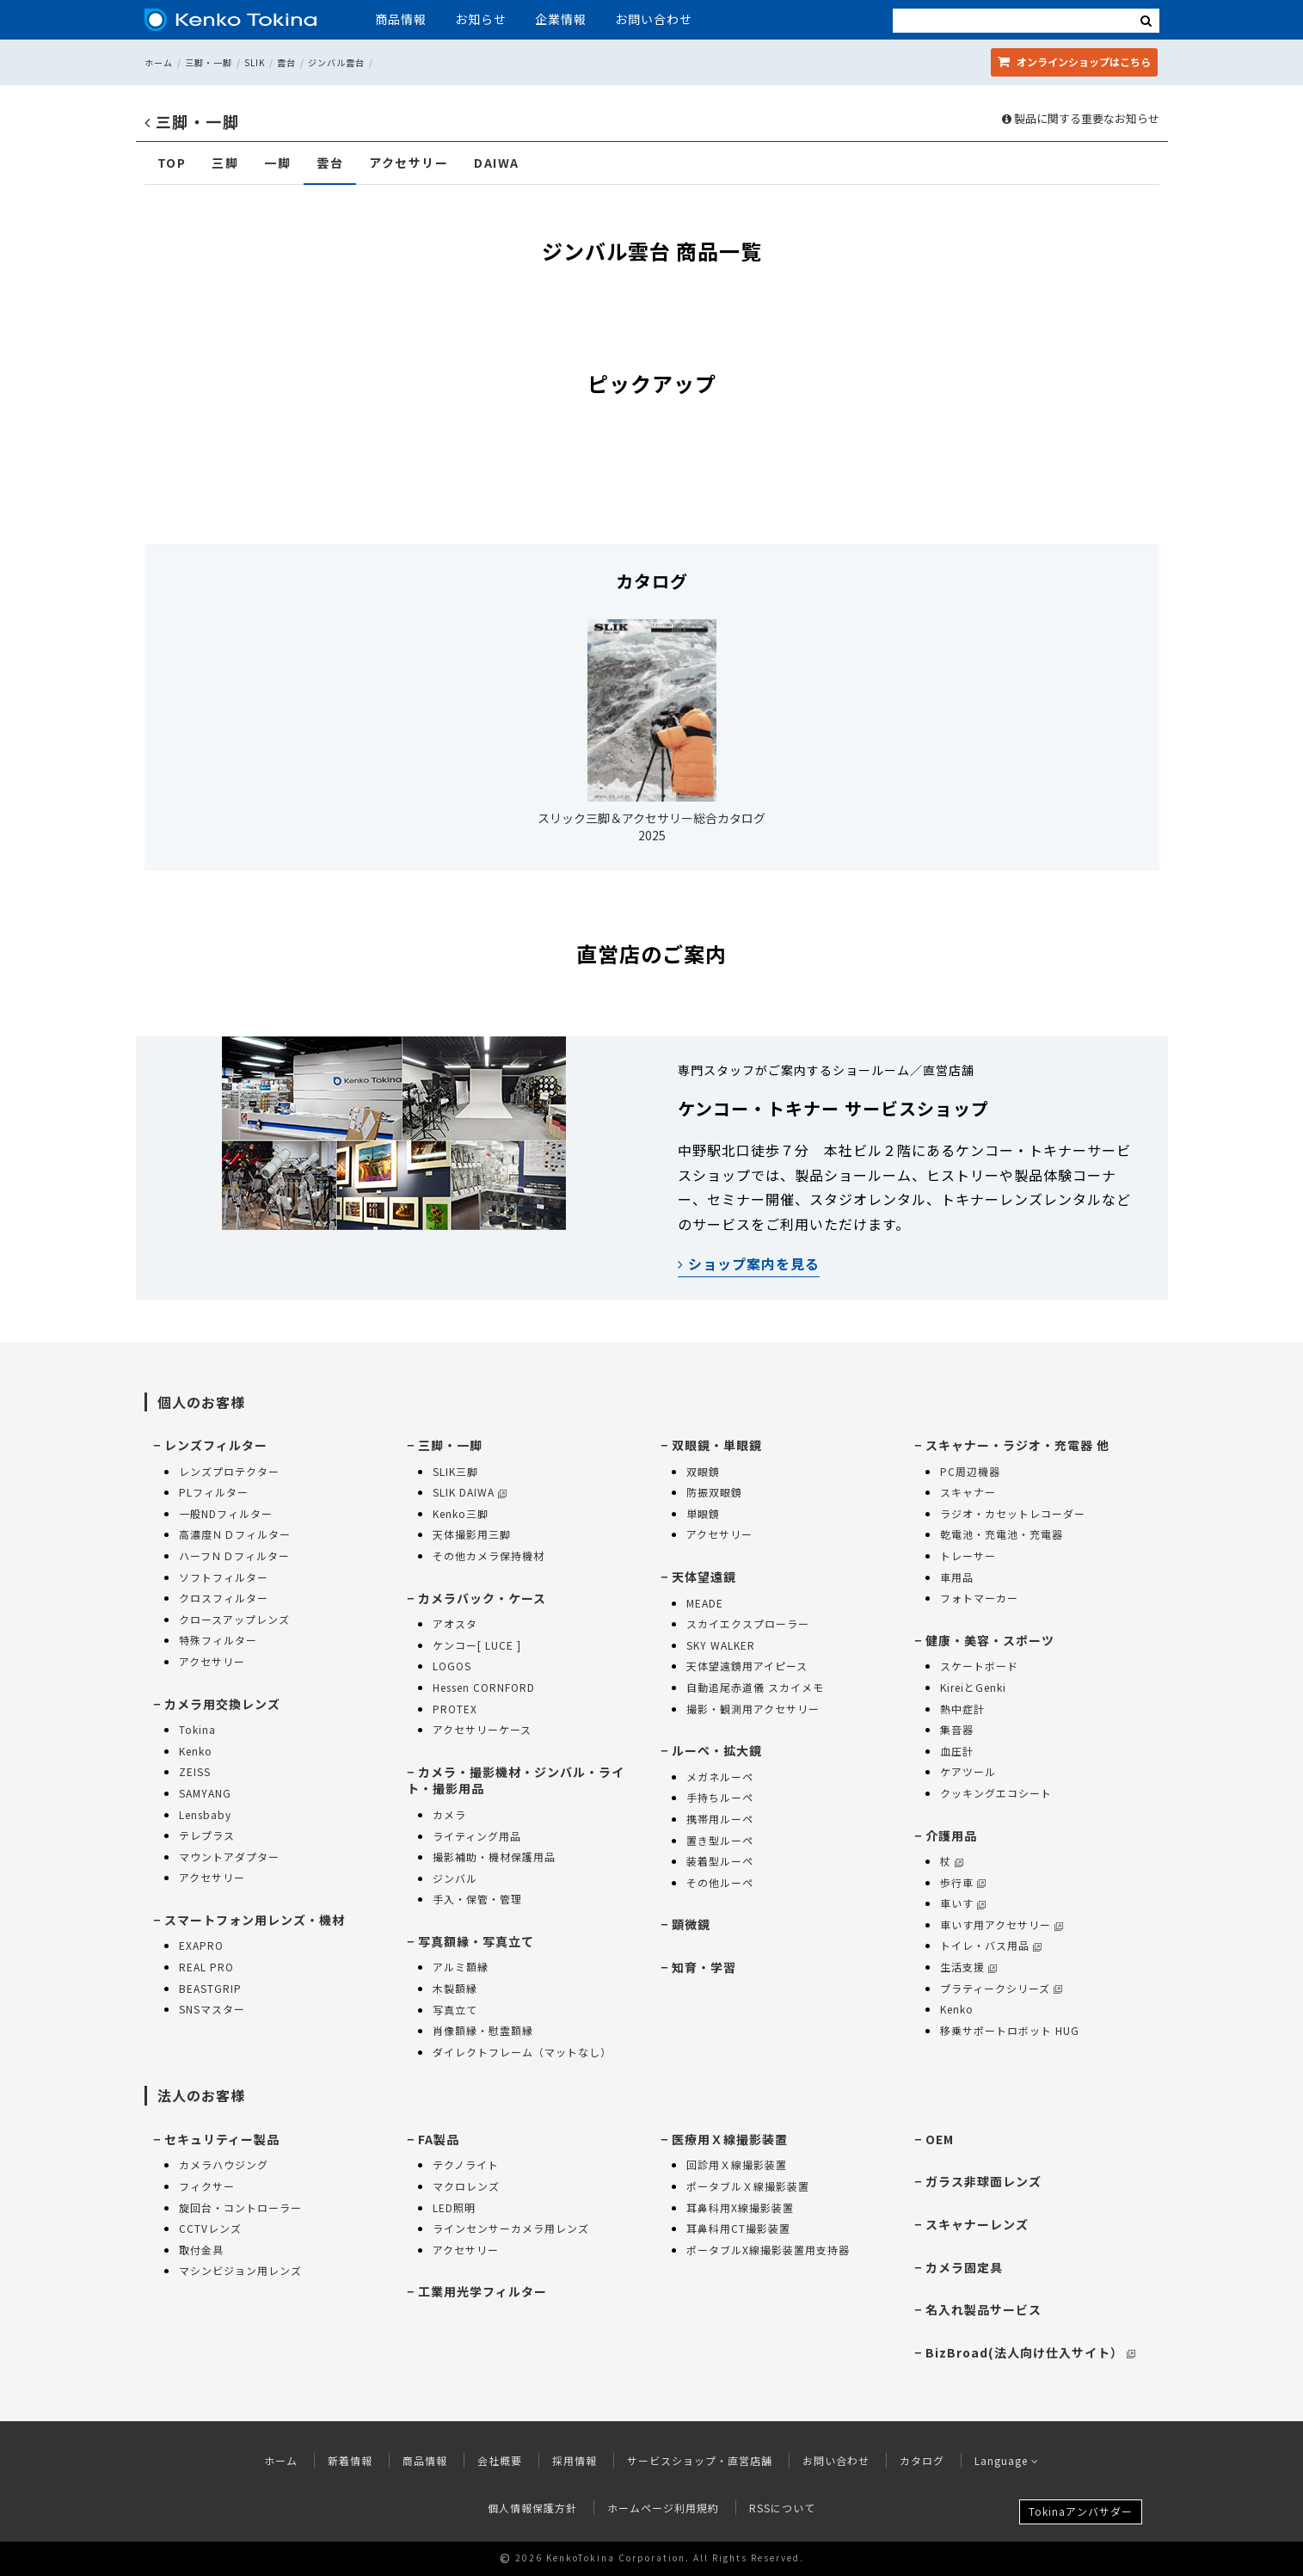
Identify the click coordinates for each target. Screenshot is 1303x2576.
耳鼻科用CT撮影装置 (738, 2228)
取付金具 (201, 2249)
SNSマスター (212, 2008)
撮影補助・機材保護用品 (494, 1856)
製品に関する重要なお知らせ (1080, 118)
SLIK (254, 62)
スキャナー (968, 1492)
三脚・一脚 (208, 62)
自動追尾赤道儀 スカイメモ (755, 1687)
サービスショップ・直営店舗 (699, 2460)
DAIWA (496, 163)
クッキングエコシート (996, 1793)
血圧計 (957, 1750)
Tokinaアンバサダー (1081, 2511)
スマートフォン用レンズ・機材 (254, 1919)
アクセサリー (408, 163)
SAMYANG (205, 1793)
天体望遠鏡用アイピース (747, 1665)
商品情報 (401, 19)
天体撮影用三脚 (472, 1534)
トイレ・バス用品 (991, 1945)
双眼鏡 (703, 1471)
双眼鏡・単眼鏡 (717, 1445)
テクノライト (466, 2164)
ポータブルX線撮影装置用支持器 (768, 2249)
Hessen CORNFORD (484, 1687)
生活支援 (968, 1966)
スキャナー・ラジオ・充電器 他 (1017, 1445)
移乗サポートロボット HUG (1009, 2030)
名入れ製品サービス (983, 2309)
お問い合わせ (653, 19)
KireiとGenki (973, 1687)
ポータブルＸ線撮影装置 (747, 2186)
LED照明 (454, 2207)
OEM (939, 2139)
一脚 (277, 163)
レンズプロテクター (229, 1471)
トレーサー (968, 1555)
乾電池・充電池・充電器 (1001, 1534)
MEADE (704, 1602)
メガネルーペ (719, 1776)
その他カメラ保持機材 (488, 1555)
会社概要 (499, 2460)
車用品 (957, 1577)
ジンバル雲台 (336, 62)
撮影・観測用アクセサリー (753, 1708)
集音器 (957, 1729)
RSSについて (782, 2507)
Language (1006, 2460)
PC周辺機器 (970, 1471)
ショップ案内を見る (749, 1263)
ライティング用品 (477, 1836)
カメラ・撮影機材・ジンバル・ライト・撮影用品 (515, 1780)
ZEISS (195, 1771)
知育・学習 (704, 1967)
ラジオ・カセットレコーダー (1012, 1513)
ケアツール (968, 1771)
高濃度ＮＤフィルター (235, 1534)
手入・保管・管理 (477, 1898)
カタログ (922, 2460)
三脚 (225, 163)
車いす (963, 1903)
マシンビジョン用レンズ (240, 2270)
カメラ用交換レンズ (222, 1703)
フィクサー (207, 2186)
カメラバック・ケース (482, 1598)
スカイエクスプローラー (747, 1623)
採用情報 (574, 2460)
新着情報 (350, 2460)
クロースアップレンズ (234, 1619)
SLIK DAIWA (470, 1492)
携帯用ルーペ (719, 1818)
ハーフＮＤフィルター (234, 1555)
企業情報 (561, 19)
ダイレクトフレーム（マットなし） (522, 2051)
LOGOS (452, 1665)
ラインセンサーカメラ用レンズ (511, 2228)
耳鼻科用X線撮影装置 (740, 2207)
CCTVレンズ (210, 2228)
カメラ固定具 (964, 2267)
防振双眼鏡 (714, 1492)
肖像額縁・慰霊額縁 (483, 2030)
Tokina (197, 1729)
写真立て (455, 2009)
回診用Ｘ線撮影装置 (736, 2164)
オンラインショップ (1074, 61)
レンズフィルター (215, 1445)
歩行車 (963, 1882)
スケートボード (979, 1665)
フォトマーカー (979, 1597)
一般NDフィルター (226, 1513)
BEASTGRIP (210, 1988)
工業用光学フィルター (482, 2291)
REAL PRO (206, 1966)
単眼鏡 (703, 1513)
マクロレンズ (466, 2186)
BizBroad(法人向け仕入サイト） (1030, 2352)
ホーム (158, 62)
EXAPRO (201, 1945)
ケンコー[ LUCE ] (477, 1645)
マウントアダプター (229, 1856)
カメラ (449, 1814)
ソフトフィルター (223, 1577)
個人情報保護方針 (532, 2507)
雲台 (286, 62)
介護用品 (951, 1835)
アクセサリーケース (482, 1729)
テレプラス (207, 1835)
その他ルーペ (719, 1882)
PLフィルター (214, 1492)
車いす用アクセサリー (1001, 1924)
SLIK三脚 (455, 1471)
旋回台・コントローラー (240, 2207)
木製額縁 (455, 1988)
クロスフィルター (223, 1597)
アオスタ (455, 1623)
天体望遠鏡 (704, 1576)
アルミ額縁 (461, 1966)
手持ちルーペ (719, 1797)
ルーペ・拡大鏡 (717, 1750)
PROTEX (455, 1708)
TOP (172, 163)
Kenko (195, 1750)
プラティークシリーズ (1001, 1988)
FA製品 (438, 2139)
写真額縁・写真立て (476, 1941)
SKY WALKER (720, 1645)
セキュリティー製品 (222, 2139)
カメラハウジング (223, 2164)
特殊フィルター (218, 1639)
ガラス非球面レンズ (983, 2181)
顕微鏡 (691, 1924)
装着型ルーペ (719, 1861)
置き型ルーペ (719, 1840)
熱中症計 (962, 1708)
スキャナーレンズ (977, 2224)
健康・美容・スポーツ (989, 1640)
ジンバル (455, 1878)
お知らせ (481, 19)
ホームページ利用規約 (663, 2507)
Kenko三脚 (461, 1513)
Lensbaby (205, 1814)
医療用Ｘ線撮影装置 (730, 2139)
